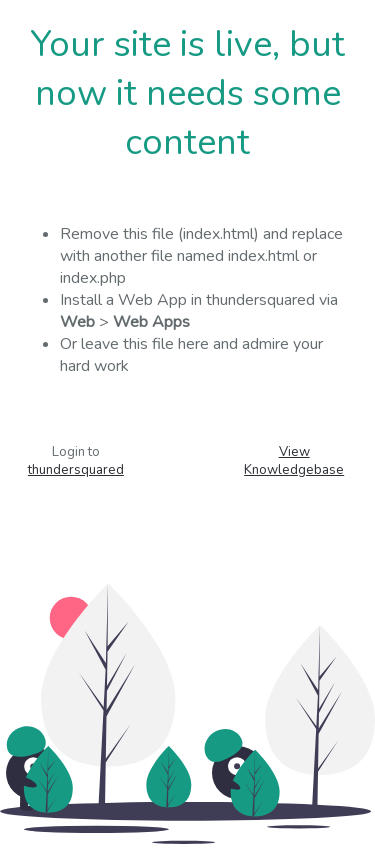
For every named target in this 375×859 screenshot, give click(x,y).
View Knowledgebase (294, 461)
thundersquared (76, 470)
